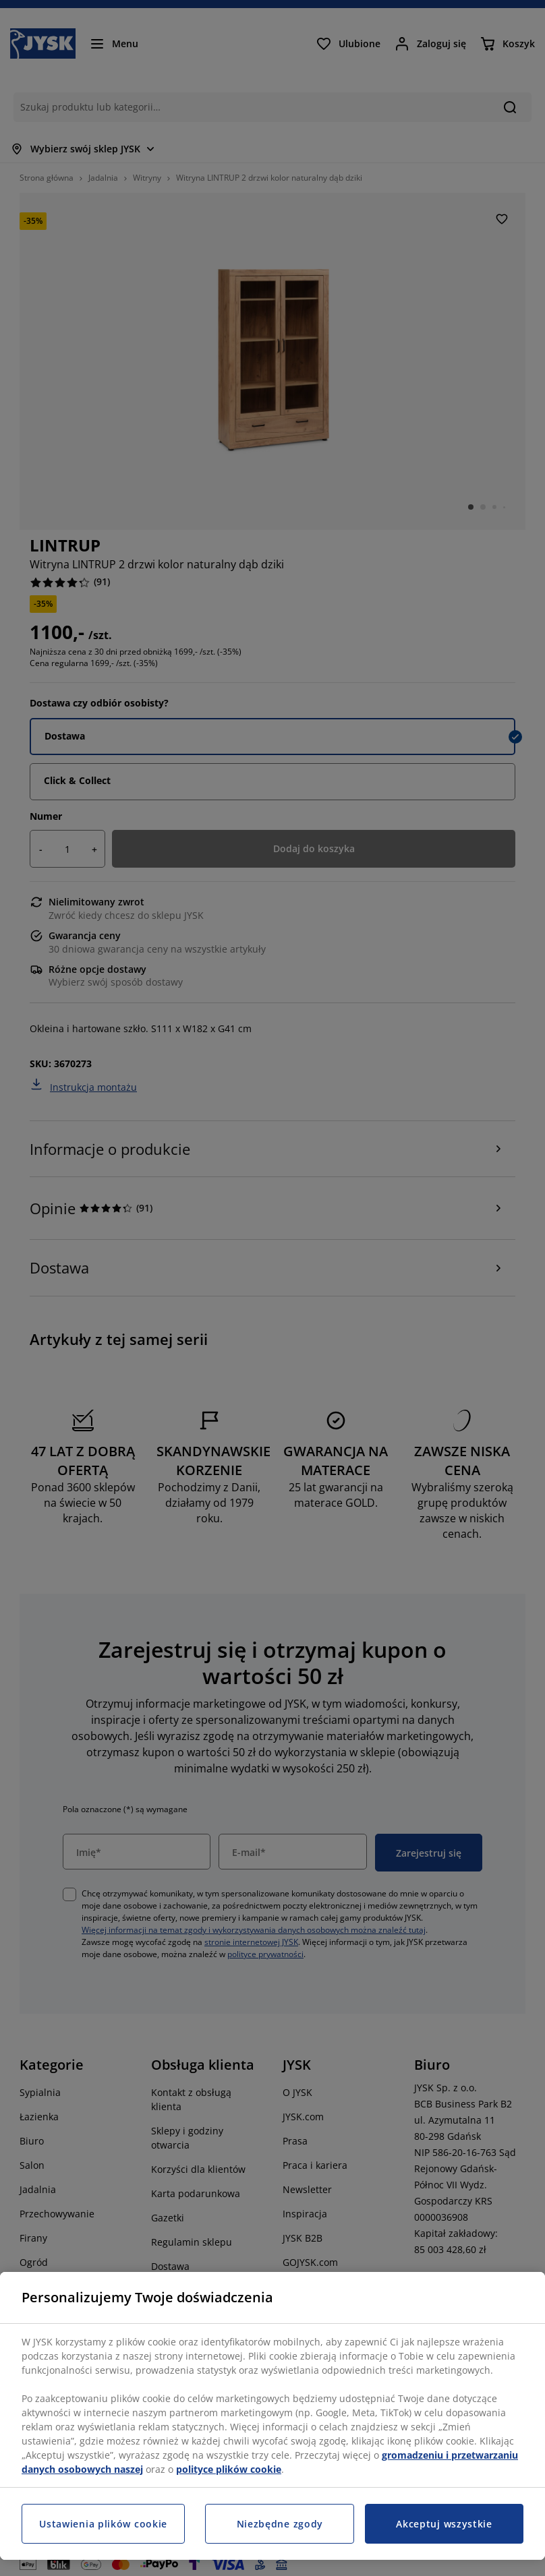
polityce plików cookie (228, 2469)
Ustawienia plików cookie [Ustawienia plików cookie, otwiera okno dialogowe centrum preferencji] (103, 2523)
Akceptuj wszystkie (444, 2523)
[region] (272, 2416)
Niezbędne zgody (280, 2523)
